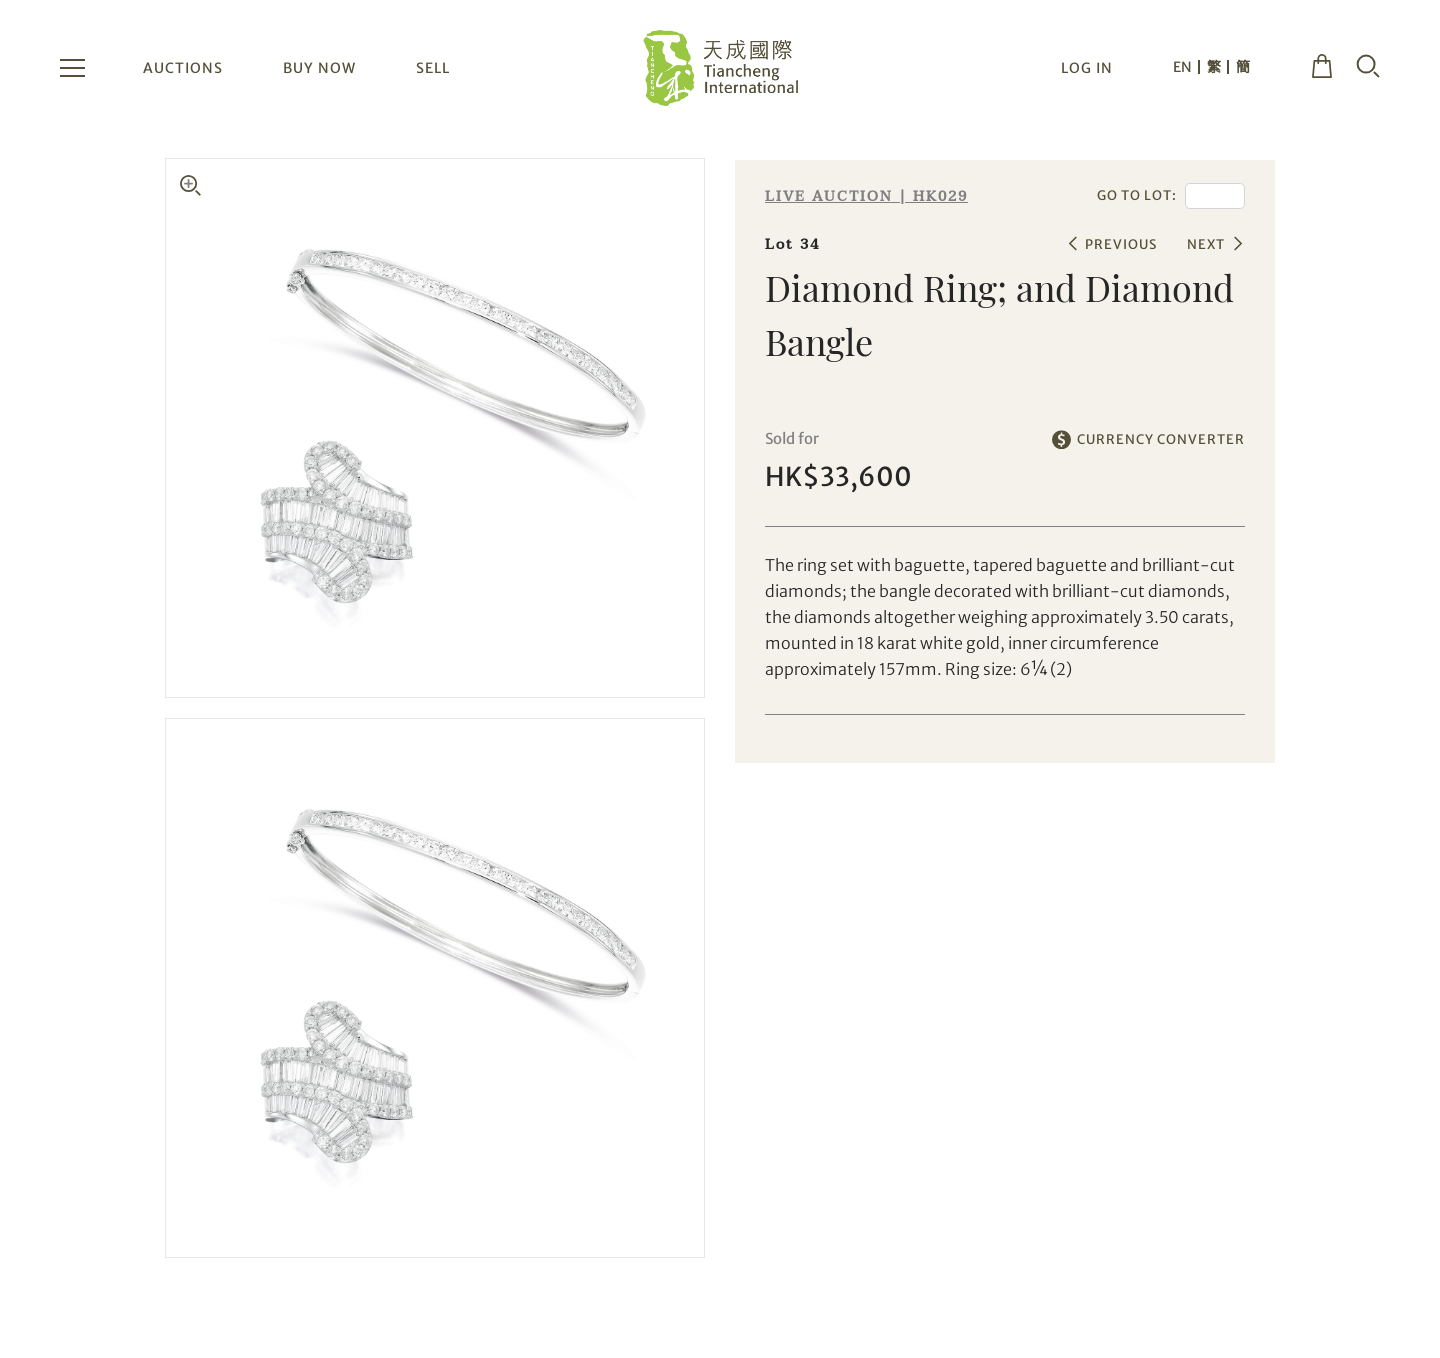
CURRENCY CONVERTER (1161, 439)
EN (1182, 67)
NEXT (1206, 244)
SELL (433, 68)
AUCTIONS (183, 68)
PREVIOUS (1121, 244)
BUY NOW (319, 68)
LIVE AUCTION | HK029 (866, 196)
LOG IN (1087, 68)
